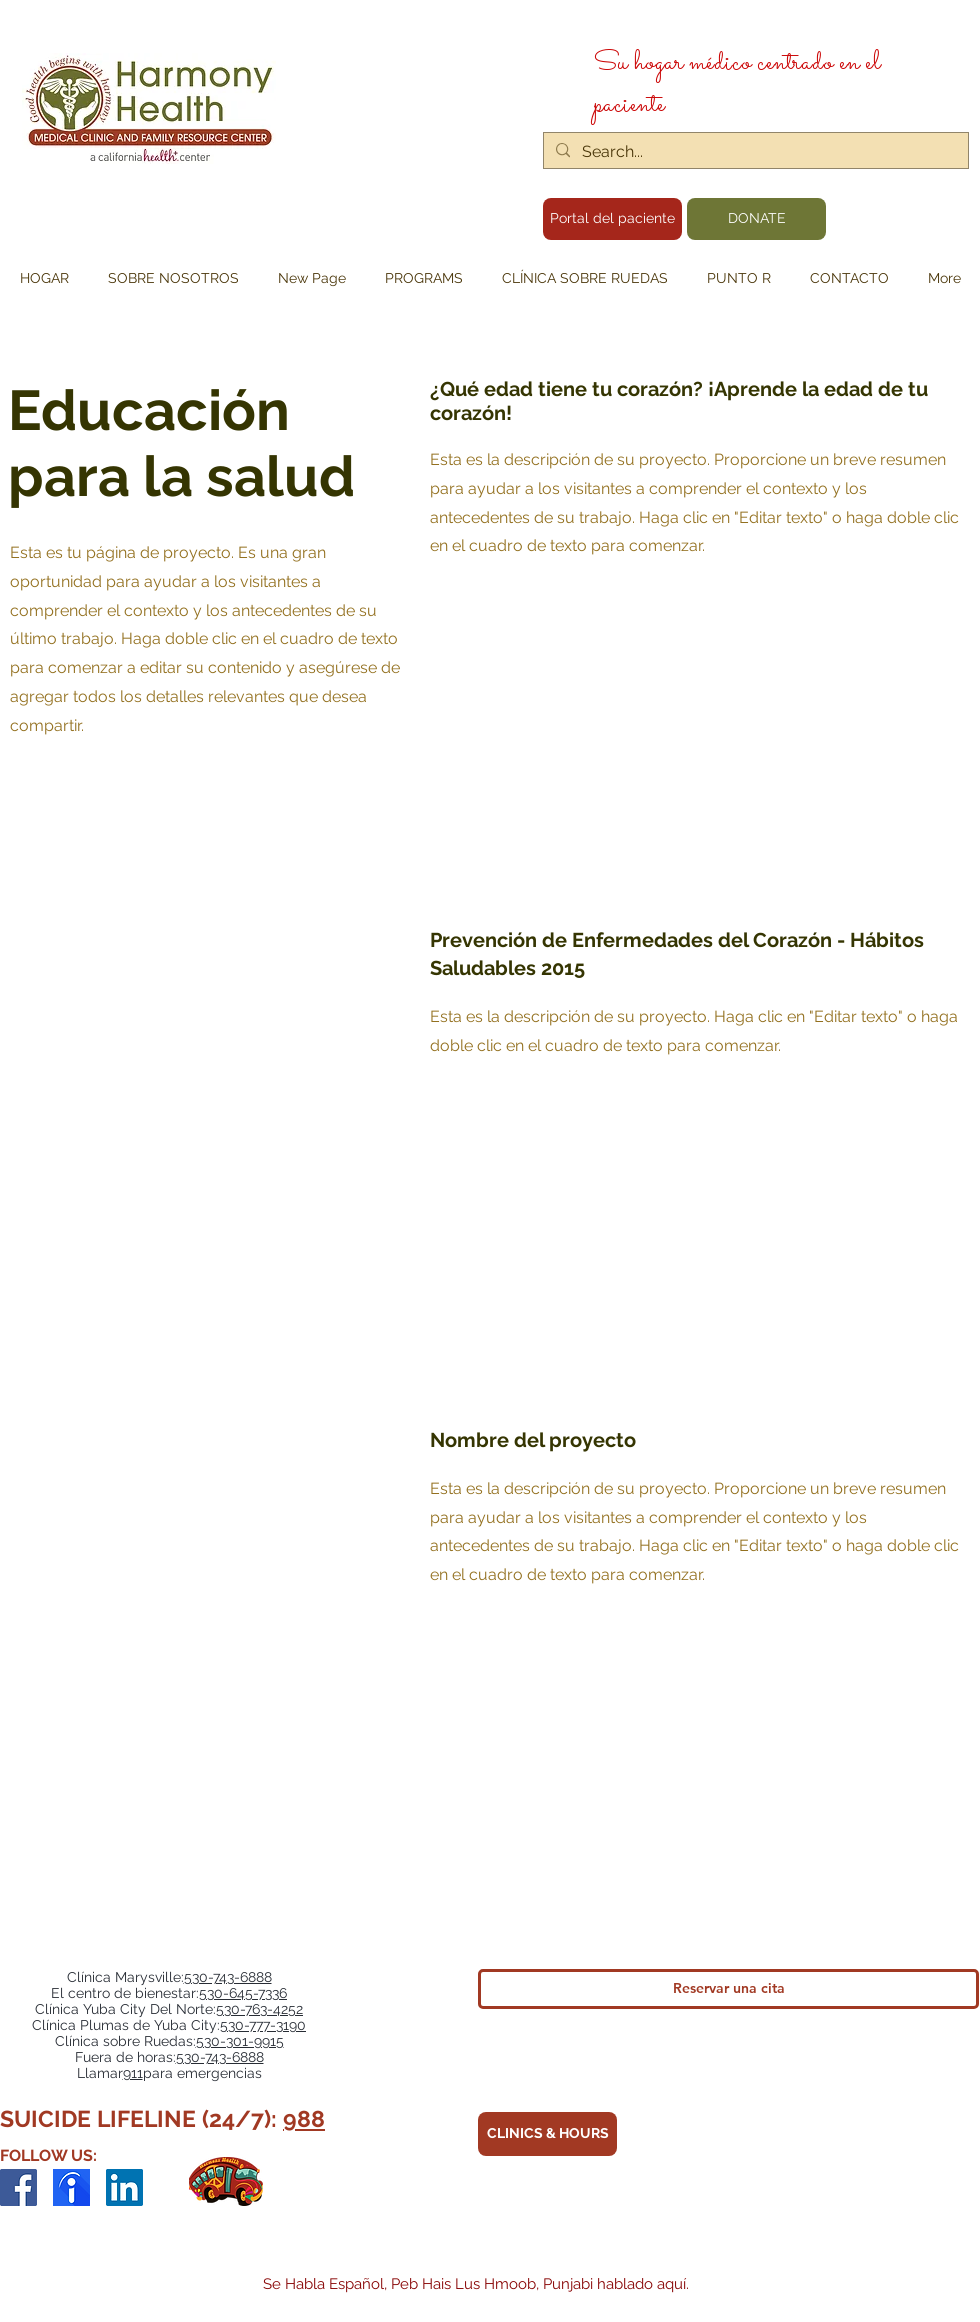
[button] (423, 278)
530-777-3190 (263, 2025)
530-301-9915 (240, 2041)
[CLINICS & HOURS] (547, 2134)
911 (133, 2073)
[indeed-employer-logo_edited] (71, 2187)
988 (304, 2118)
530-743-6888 (228, 1977)
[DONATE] (756, 219)
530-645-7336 (243, 1993)
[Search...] (754, 152)
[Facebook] (18, 2187)
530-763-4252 (259, 2009)
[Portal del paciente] (612, 219)
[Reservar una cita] (728, 1989)
